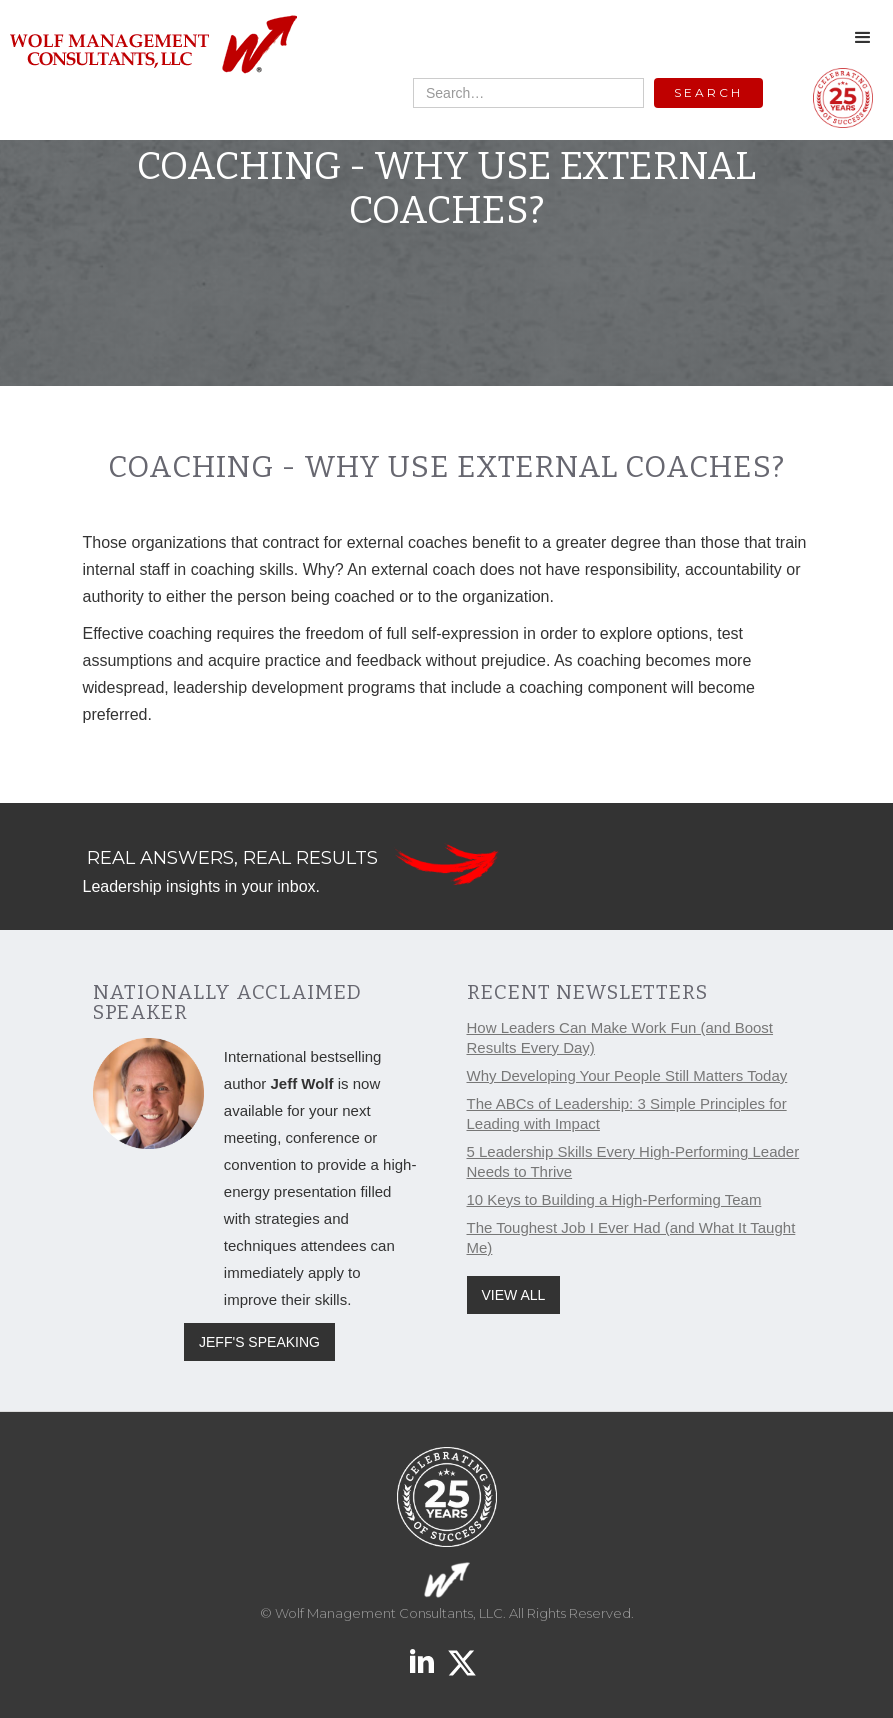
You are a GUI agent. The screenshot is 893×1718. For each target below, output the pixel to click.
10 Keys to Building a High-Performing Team (614, 1199)
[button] (863, 38)
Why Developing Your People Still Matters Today (627, 1075)
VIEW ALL (514, 1295)
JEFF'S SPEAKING (259, 1342)
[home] (152, 45)
